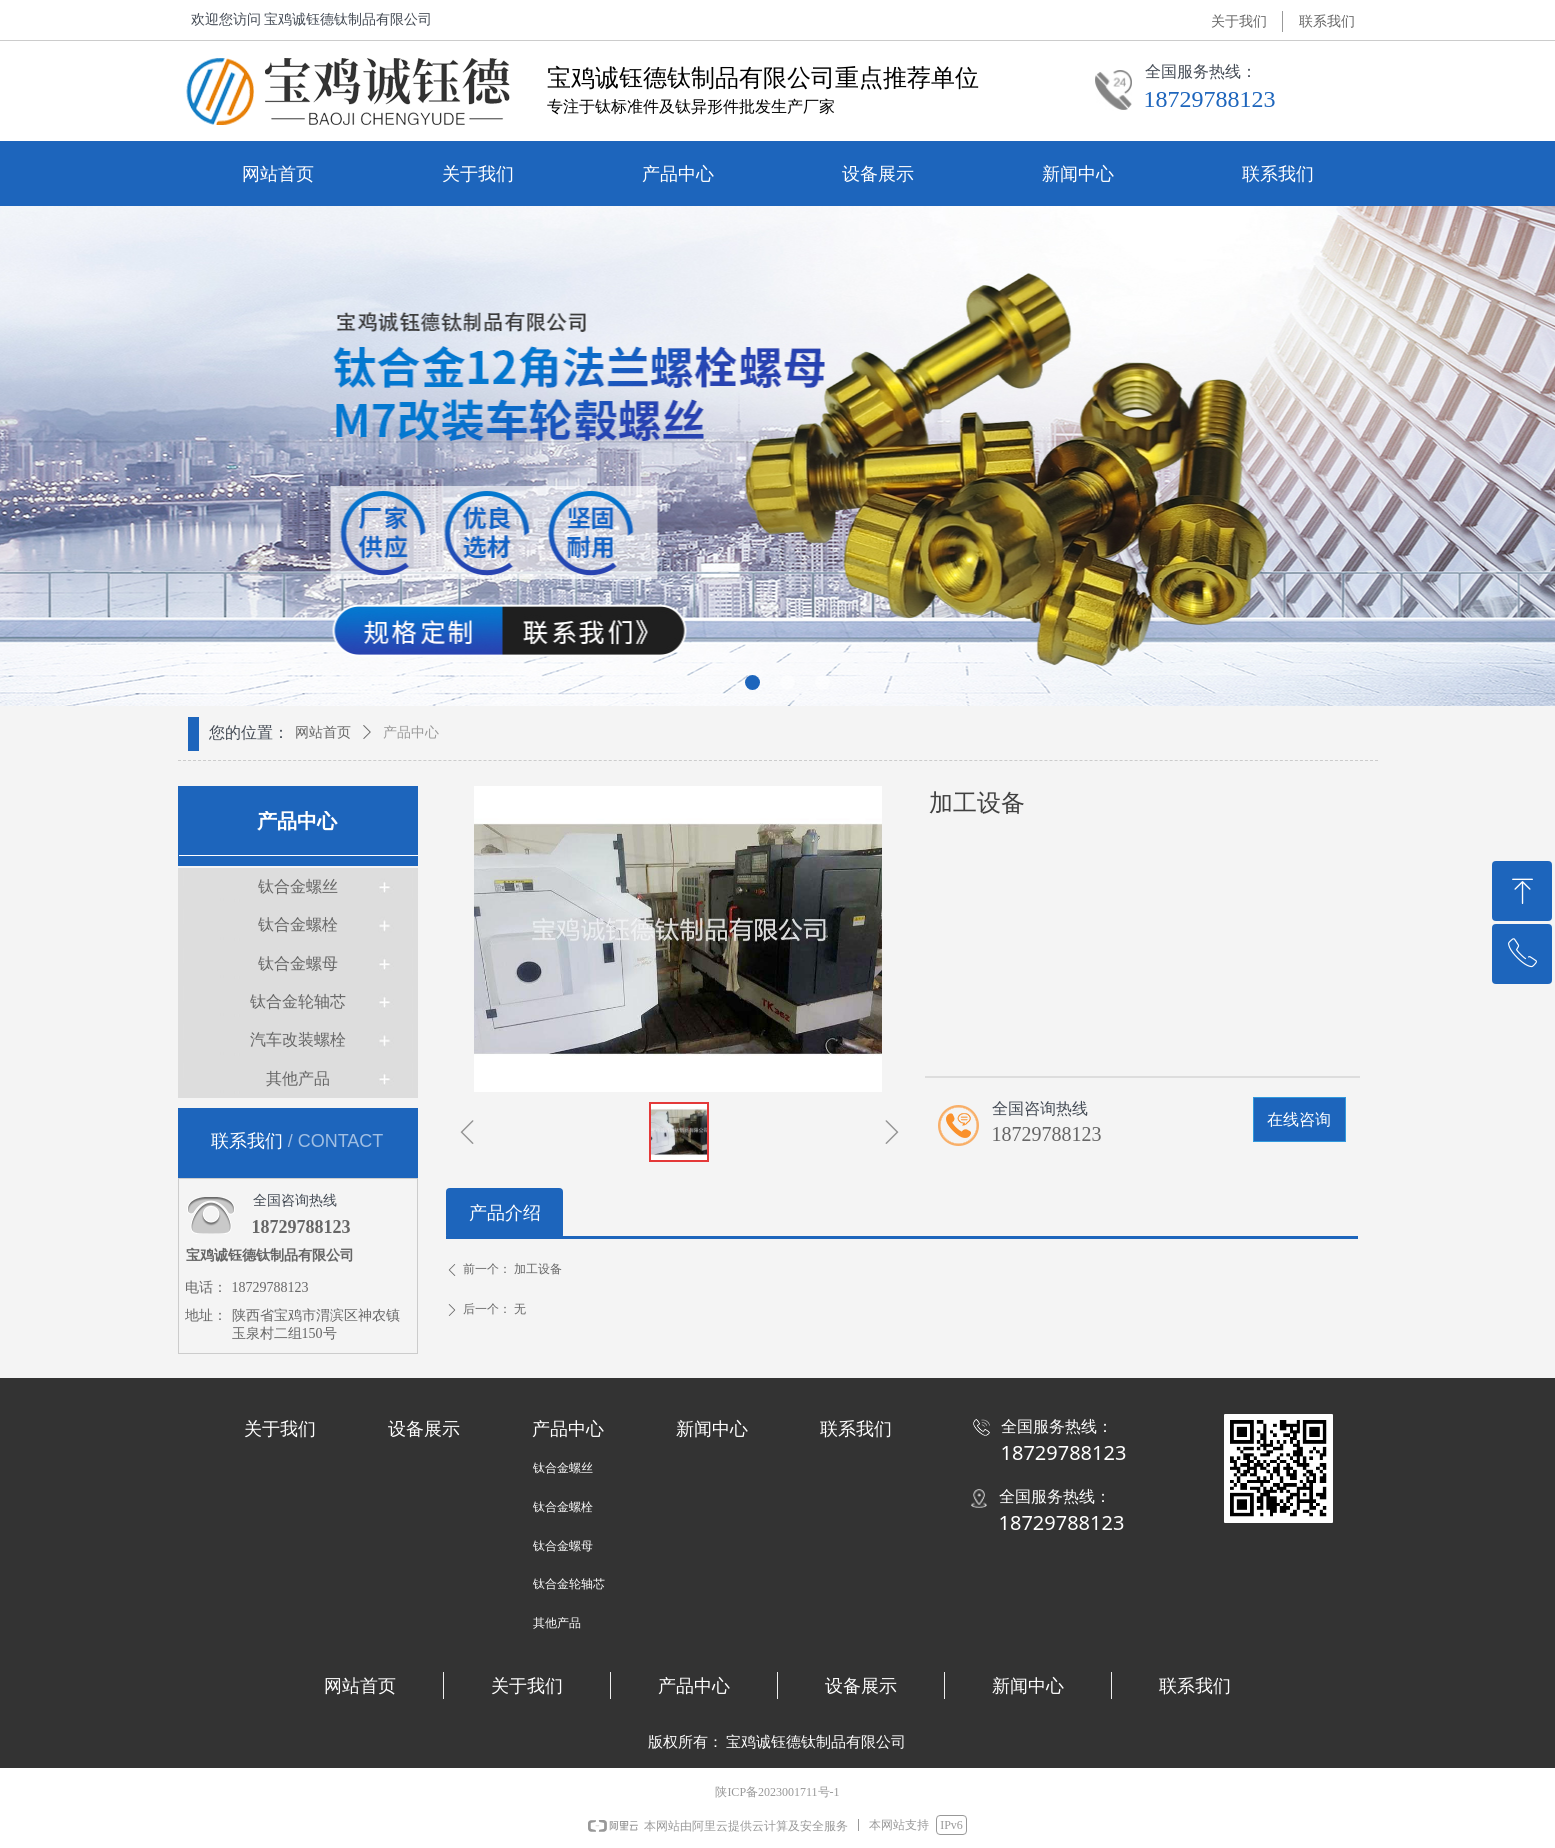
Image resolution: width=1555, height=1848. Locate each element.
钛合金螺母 (298, 963)
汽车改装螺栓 (298, 1039)
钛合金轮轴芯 (298, 1001)
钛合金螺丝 (298, 886)
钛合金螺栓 (298, 924)
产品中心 (411, 732)
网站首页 (323, 732)
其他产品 (298, 1078)
